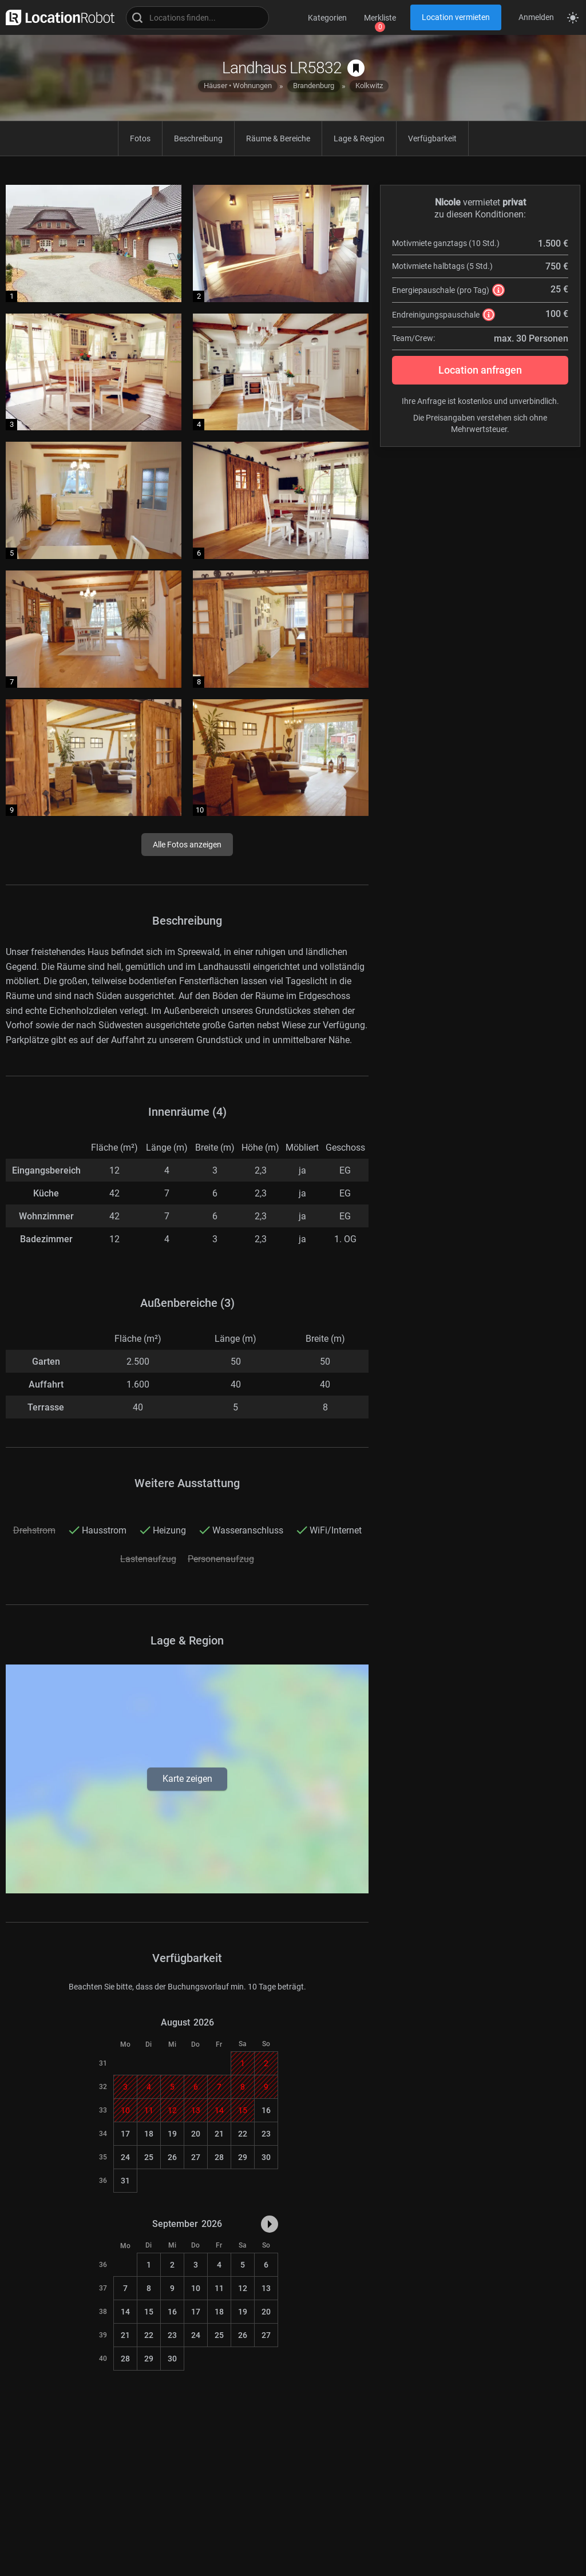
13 (266, 2288)
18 (148, 2133)
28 (219, 2157)
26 (172, 2157)
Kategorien (327, 17)
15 (148, 2311)
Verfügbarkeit (432, 138)
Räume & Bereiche (278, 138)
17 (125, 2133)
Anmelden (536, 17)
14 (125, 2311)
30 (266, 2157)
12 (242, 2288)
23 (266, 2133)
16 (266, 2110)
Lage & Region (359, 138)
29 (242, 2157)
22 (242, 2133)
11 (219, 2288)
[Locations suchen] (197, 17)
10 (195, 2288)
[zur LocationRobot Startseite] (57, 17)
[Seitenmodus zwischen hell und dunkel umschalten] (572, 17)
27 (195, 2157)
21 (219, 2133)
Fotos (140, 138)
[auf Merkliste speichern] (356, 68)
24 (125, 2157)
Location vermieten (456, 17)
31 (125, 2180)
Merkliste (380, 17)
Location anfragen (480, 370)
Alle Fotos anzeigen (187, 844)
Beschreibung (198, 138)
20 (195, 2133)
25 (148, 2157)
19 (172, 2133)
